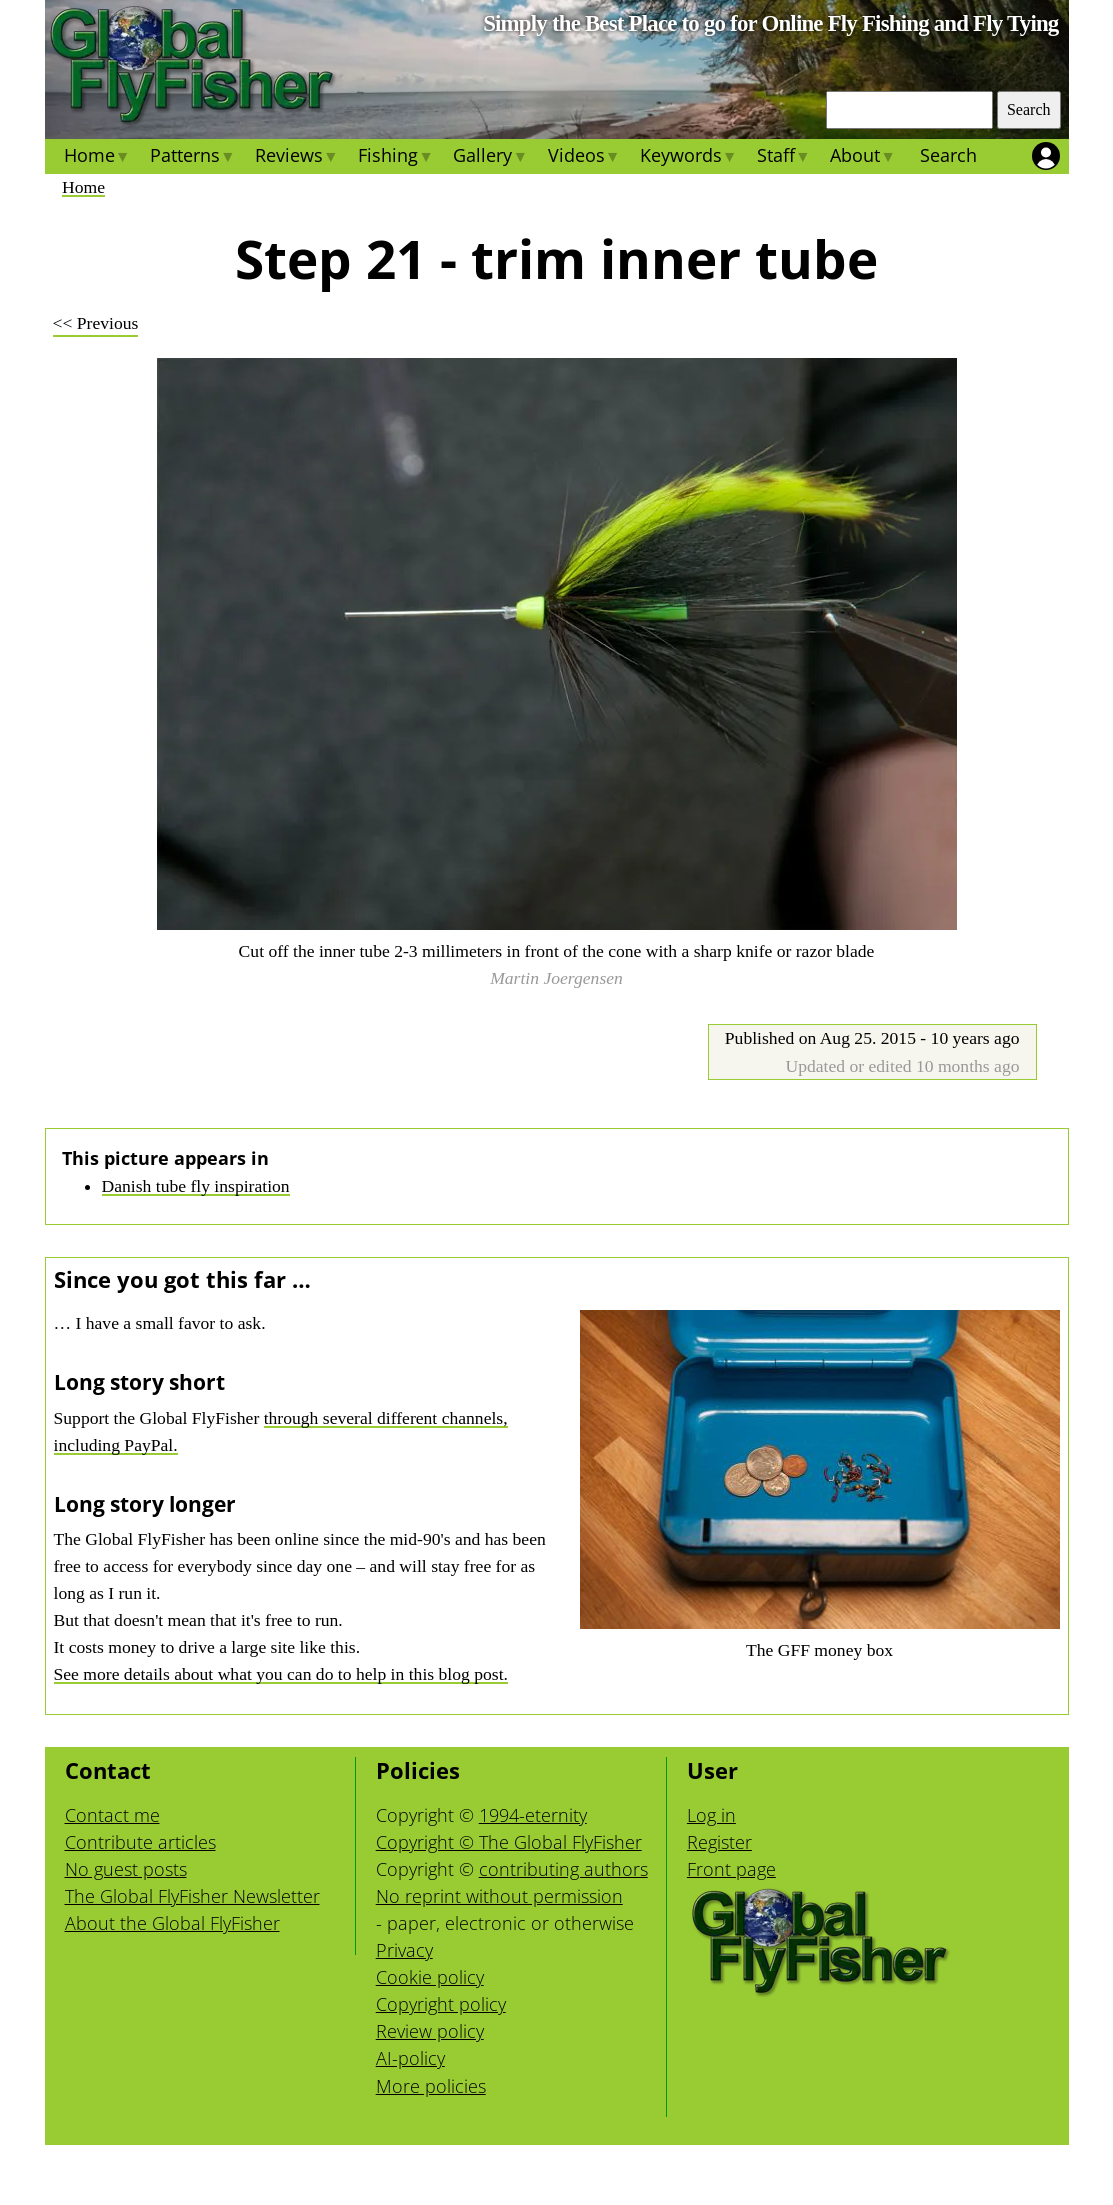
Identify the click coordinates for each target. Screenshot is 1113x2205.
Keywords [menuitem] (688, 158)
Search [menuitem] (948, 155)
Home (83, 187)
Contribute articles (140, 1842)
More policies (431, 2086)
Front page (731, 1869)
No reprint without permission (499, 1896)
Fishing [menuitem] (395, 158)
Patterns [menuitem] (192, 158)
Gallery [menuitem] (490, 158)
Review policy (430, 2031)
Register (719, 1842)
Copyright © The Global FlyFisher (509, 1842)
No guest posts (126, 1869)
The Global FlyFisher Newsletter (192, 1896)
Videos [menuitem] (583, 158)
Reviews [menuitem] (296, 158)
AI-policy (410, 2058)
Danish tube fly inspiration (196, 1186)
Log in (711, 1815)
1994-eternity (533, 1815)
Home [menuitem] (97, 158)
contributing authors (563, 1869)
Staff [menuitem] (783, 158)
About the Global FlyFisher (172, 1923)
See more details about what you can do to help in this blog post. (281, 1674)
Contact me (112, 1815)
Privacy (404, 1950)
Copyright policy (441, 2004)
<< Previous (96, 323)
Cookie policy (430, 1977)
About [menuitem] (862, 158)
